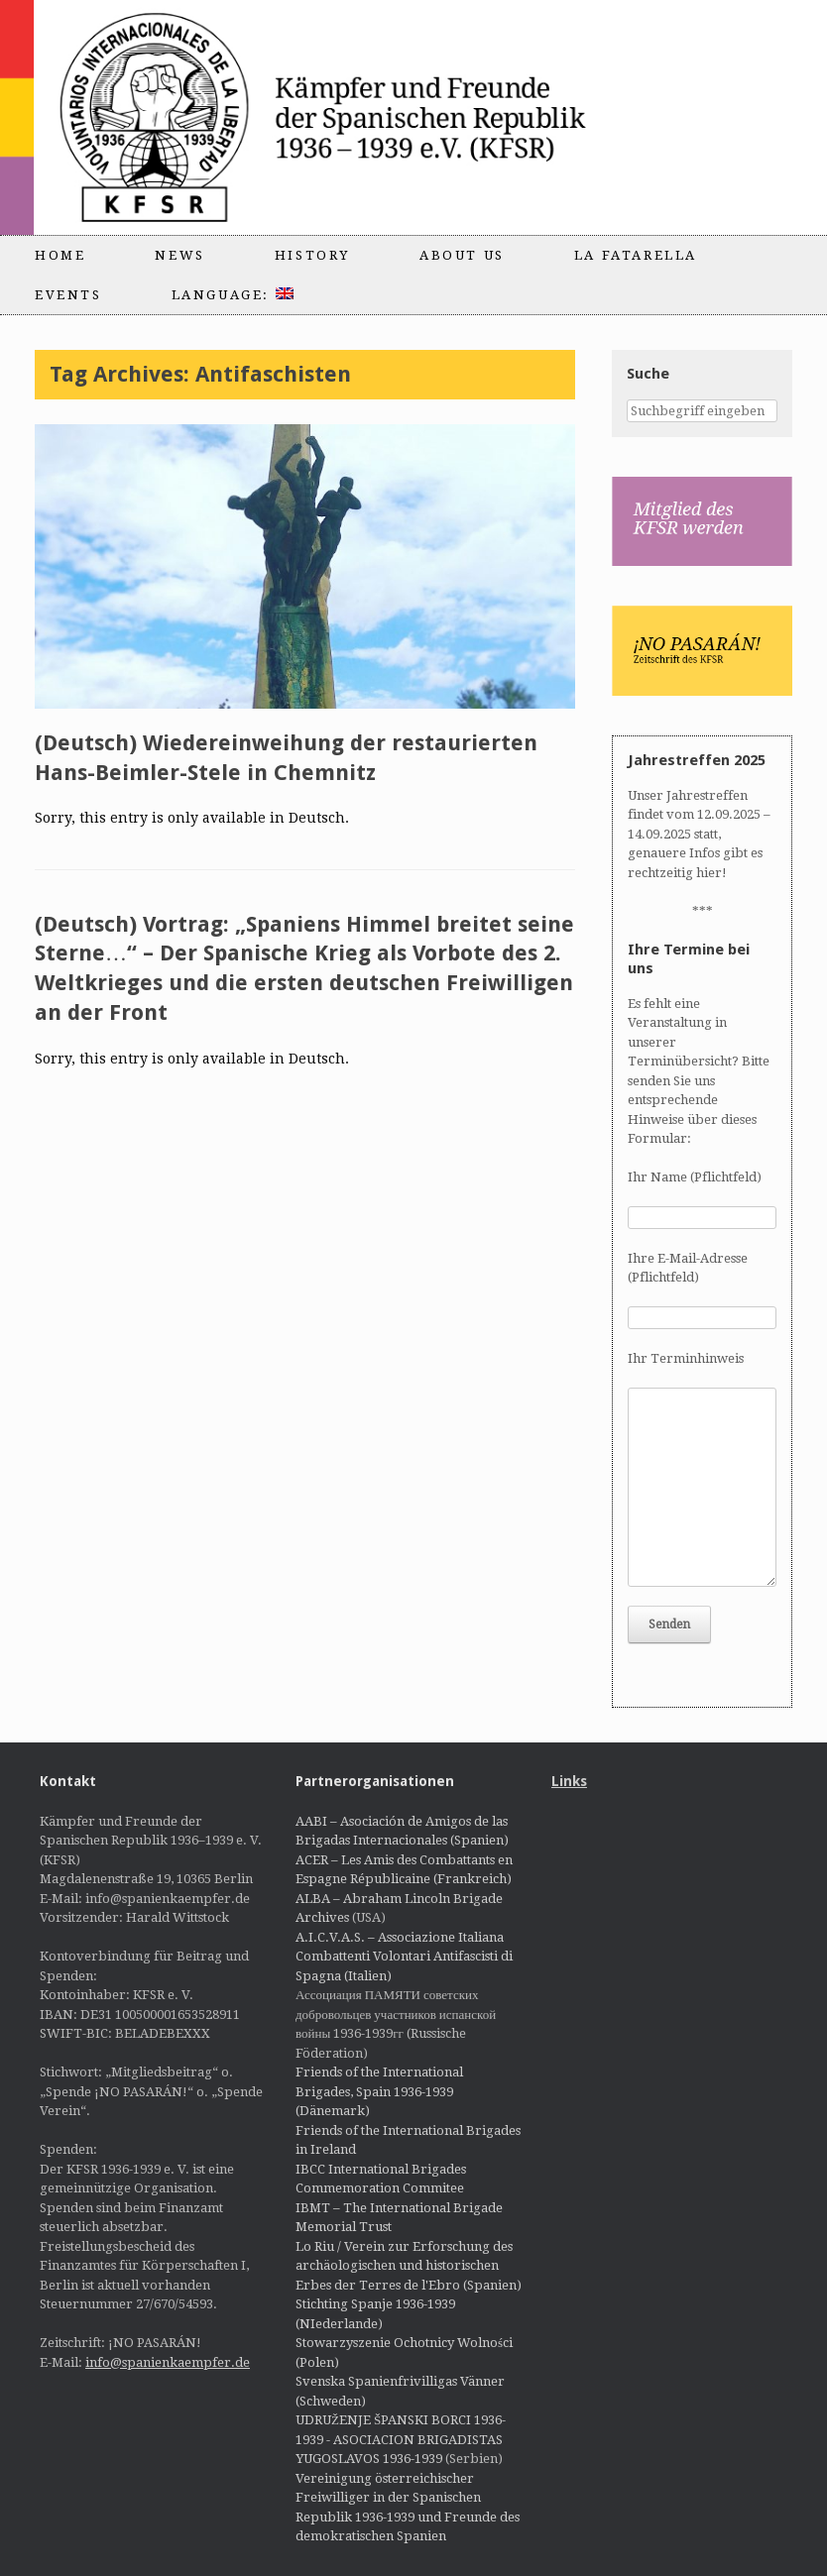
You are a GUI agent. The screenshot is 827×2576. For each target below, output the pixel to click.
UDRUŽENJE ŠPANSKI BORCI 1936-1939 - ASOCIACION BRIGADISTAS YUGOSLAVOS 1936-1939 (400, 2439)
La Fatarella (635, 255)
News (179, 255)
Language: (233, 294)
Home (60, 255)
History (312, 255)
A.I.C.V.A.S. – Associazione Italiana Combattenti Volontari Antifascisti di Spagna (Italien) (404, 1956)
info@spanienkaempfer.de (167, 2362)
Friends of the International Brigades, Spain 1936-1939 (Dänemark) (379, 2091)
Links (569, 1781)
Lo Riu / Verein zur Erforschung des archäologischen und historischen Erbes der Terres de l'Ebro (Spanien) (408, 2266)
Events (68, 294)
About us (462, 255)
